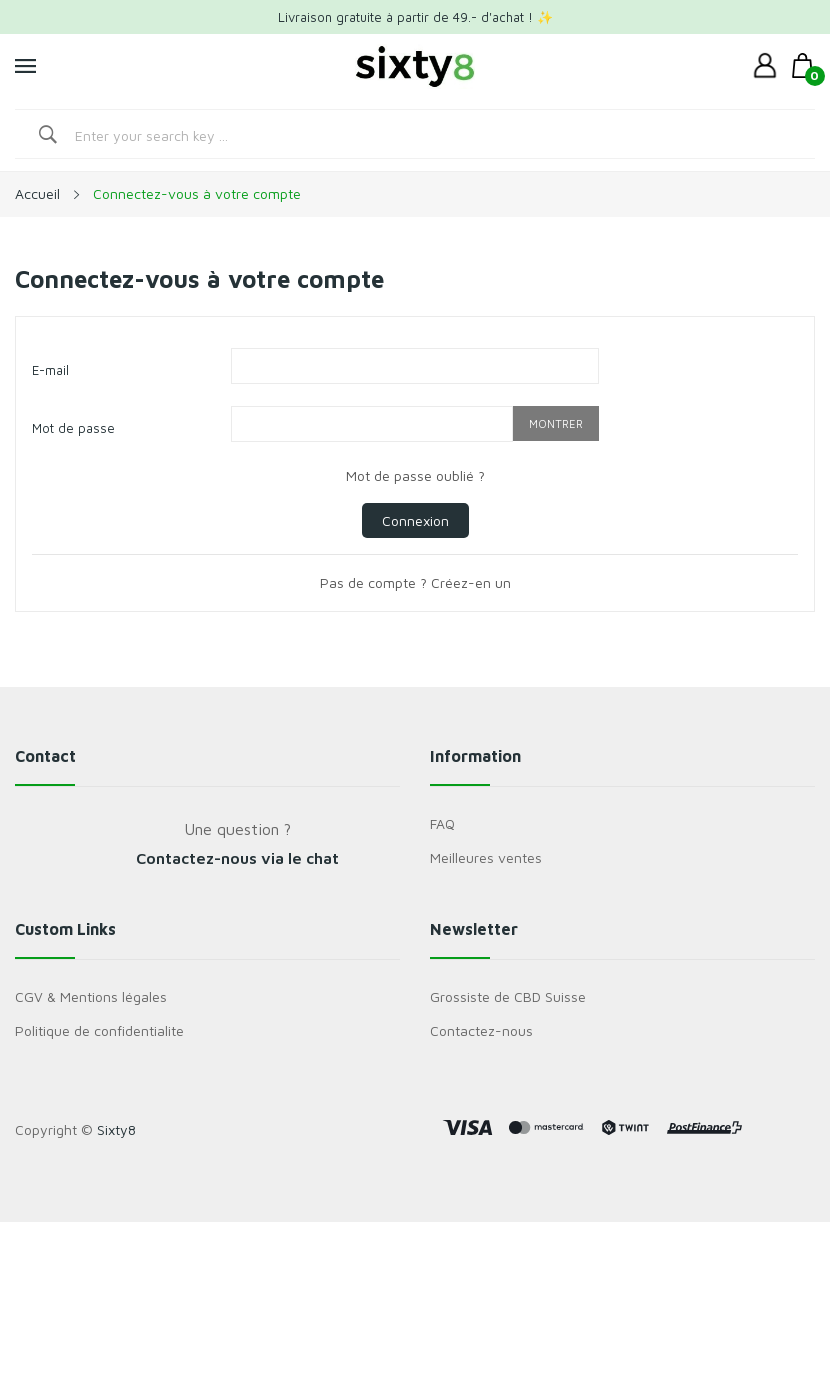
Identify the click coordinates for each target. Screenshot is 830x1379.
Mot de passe (73, 428)
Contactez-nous (481, 1030)
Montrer (556, 423)
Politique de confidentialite (99, 1030)
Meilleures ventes (486, 857)
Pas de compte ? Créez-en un (415, 582)
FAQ (442, 823)
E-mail (50, 370)
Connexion (415, 520)
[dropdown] (770, 67)
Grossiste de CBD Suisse (508, 996)
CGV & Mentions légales (91, 996)
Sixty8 (116, 1129)
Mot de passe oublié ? (415, 475)
